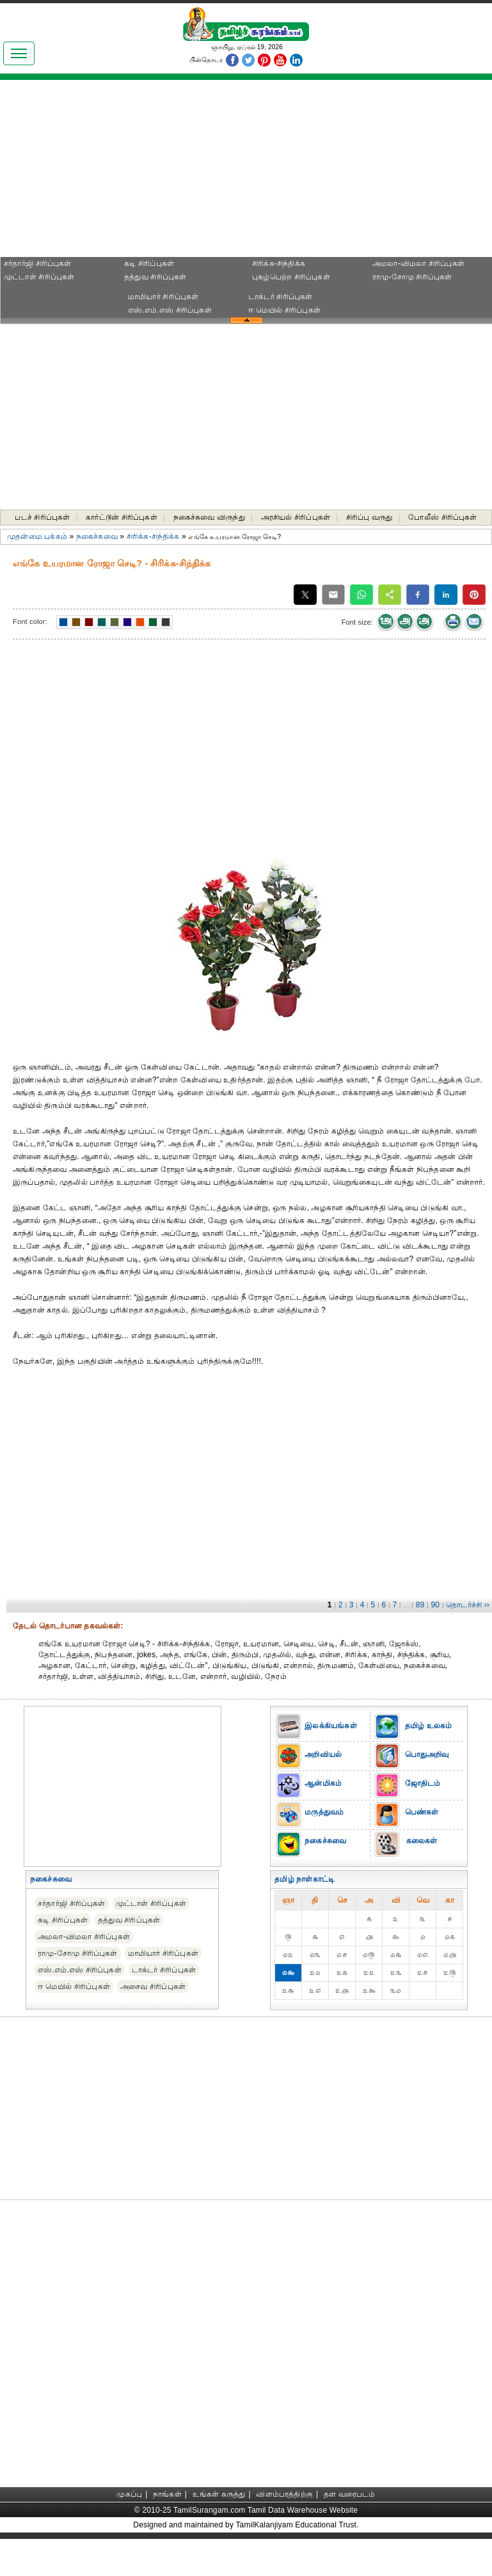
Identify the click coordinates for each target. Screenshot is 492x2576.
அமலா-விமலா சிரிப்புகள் (418, 263)
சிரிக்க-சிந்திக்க (278, 263)
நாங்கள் (167, 2494)
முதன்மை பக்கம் (37, 536)
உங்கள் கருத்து (219, 2494)
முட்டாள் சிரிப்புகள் (39, 276)
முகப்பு (129, 2494)
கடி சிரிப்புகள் (149, 263)
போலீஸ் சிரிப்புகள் (442, 517)
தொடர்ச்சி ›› (467, 1604)
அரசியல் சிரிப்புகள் (296, 517)
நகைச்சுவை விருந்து (209, 517)
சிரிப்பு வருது (369, 517)
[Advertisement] (120, 172)
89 (420, 1604)
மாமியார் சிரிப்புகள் (163, 296)
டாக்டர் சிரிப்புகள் (280, 296)
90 (435, 1604)
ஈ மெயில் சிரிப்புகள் (284, 310)
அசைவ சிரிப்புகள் (153, 1986)
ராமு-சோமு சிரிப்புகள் (412, 276)
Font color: (30, 621)
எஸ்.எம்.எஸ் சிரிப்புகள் (170, 310)
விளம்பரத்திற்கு (284, 2494)
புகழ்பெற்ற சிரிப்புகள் (291, 276)
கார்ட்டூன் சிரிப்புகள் (121, 517)
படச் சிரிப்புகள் (42, 517)
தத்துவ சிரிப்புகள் (155, 276)
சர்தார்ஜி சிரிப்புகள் (38, 263)
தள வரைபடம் (350, 2494)
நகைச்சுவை (97, 536)
